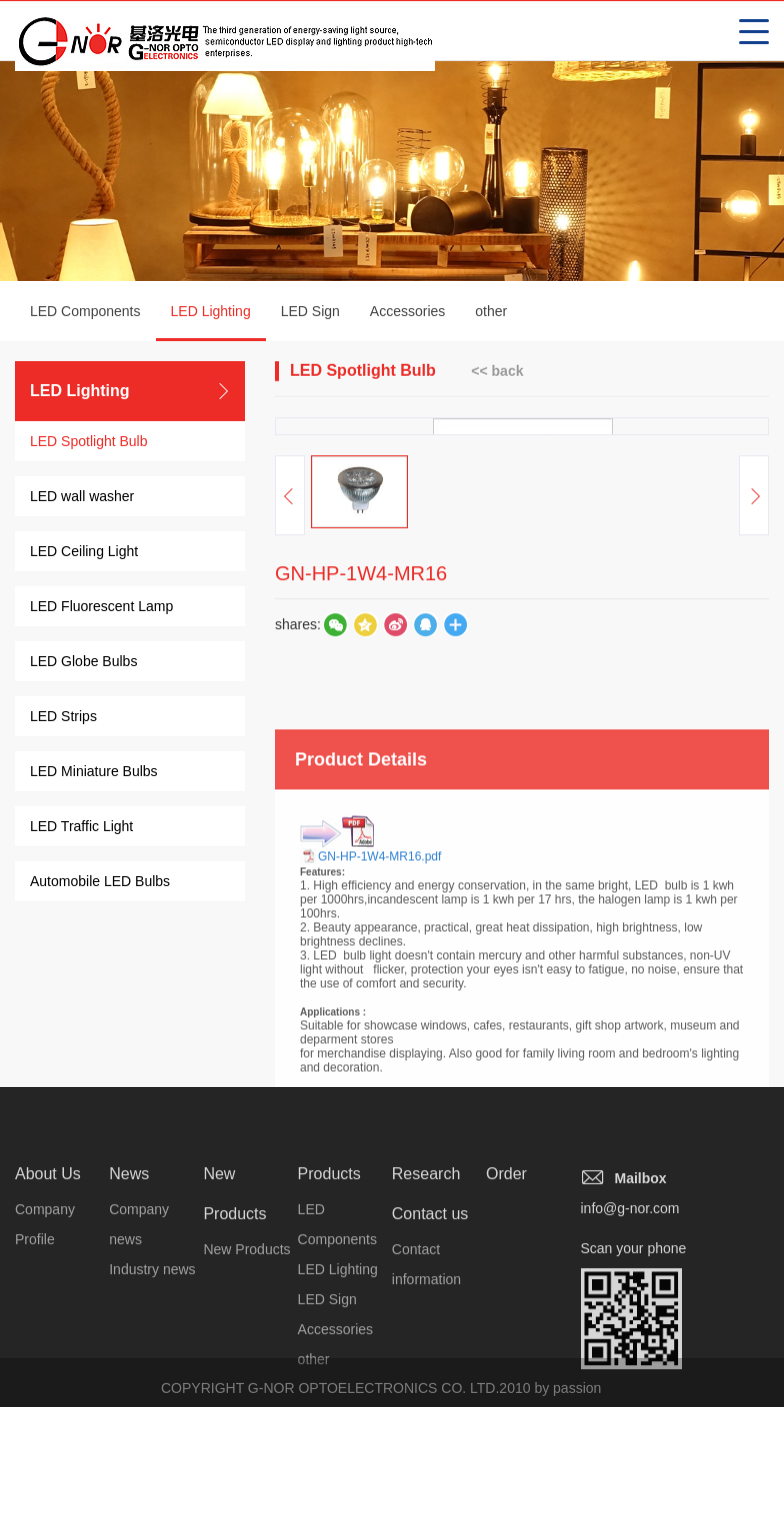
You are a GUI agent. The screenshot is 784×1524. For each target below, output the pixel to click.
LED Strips (63, 718)
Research (426, 1361)
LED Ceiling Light (84, 553)
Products (329, 1361)
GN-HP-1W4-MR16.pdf (379, 1079)
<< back (497, 372)
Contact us (430, 1401)
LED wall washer (82, 498)
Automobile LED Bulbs (100, 883)
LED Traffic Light (81, 828)
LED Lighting (211, 324)
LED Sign (310, 313)
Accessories (407, 313)
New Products (246, 1437)
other (491, 313)
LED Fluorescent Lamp (101, 608)
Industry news (152, 1457)
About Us (48, 1361)
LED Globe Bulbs (83, 663)
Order (506, 1361)
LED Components (85, 313)
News (129, 1361)
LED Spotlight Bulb (89, 443)
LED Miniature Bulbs (94, 773)
